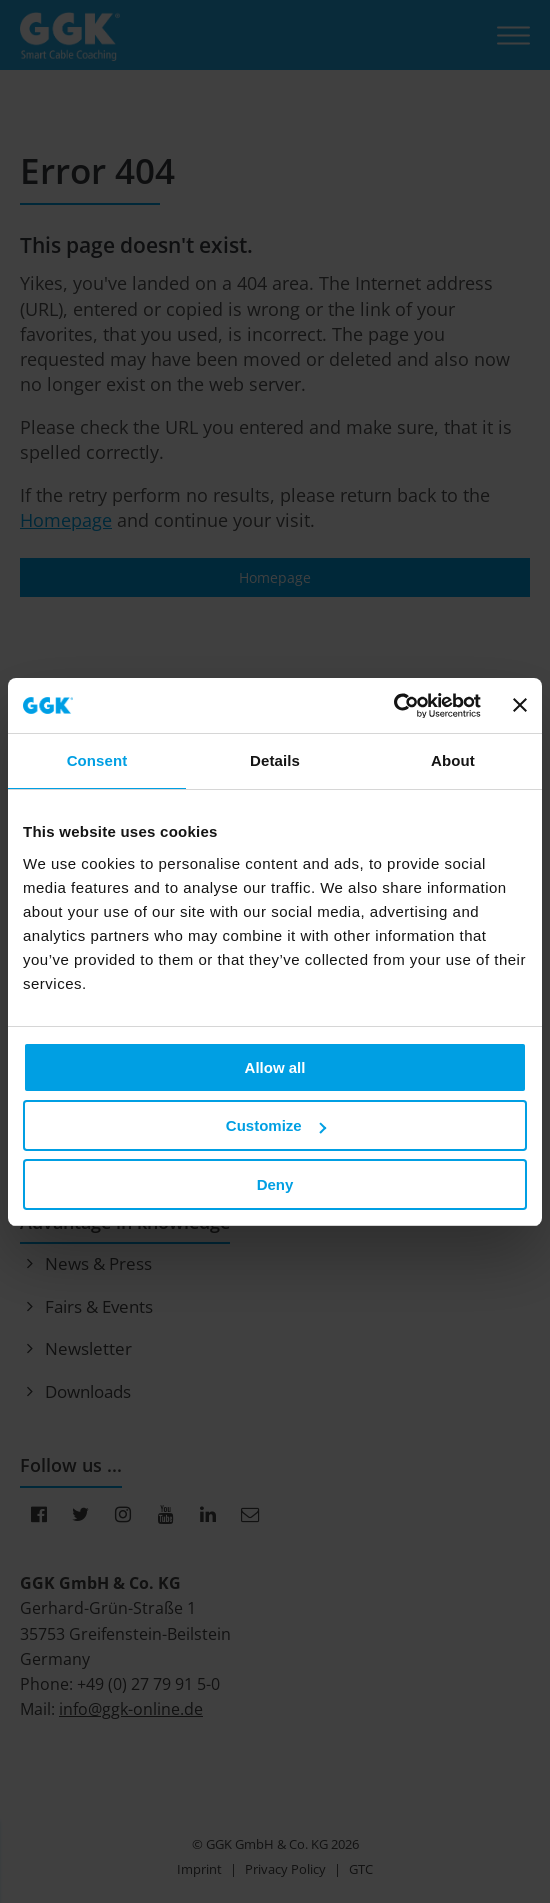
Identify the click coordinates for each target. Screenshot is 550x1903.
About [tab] (453, 760)
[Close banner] (520, 705)
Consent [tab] (97, 760)
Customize (276, 1125)
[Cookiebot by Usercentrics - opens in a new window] (393, 706)
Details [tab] (275, 760)
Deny (275, 1184)
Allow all (275, 1067)
